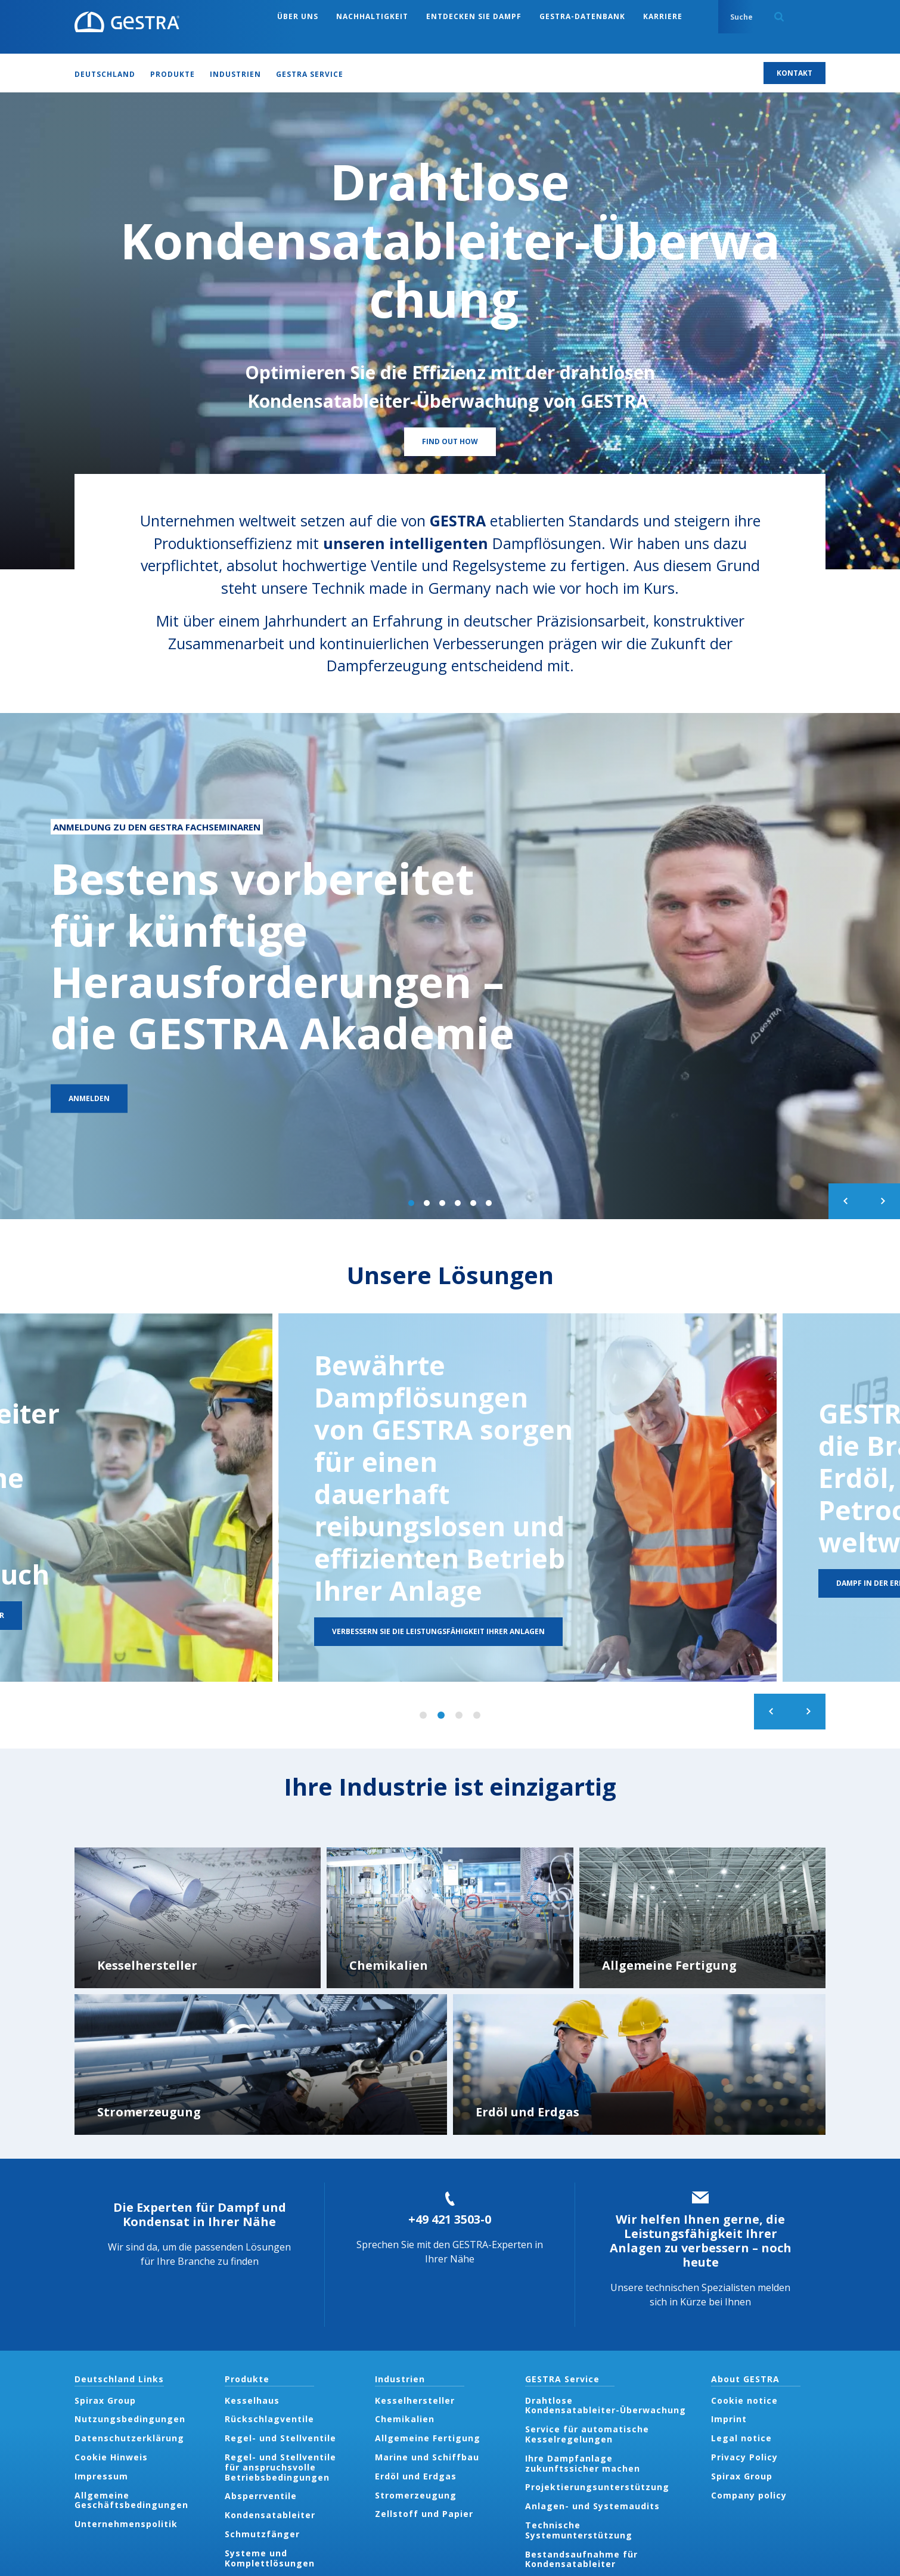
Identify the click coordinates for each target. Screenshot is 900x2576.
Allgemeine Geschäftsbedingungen (131, 2500)
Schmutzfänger (262, 2534)
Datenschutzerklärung (129, 2438)
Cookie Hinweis (111, 2457)
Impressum (101, 2476)
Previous (846, 1201)
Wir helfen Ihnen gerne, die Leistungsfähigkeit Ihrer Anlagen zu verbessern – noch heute (701, 2240)
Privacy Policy (744, 2457)
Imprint (729, 2419)
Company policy (749, 2495)
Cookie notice (744, 2400)
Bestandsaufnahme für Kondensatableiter (581, 2559)
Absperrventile (261, 2495)
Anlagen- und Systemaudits (592, 2506)
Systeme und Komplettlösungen (270, 2558)
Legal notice (741, 2438)
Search (779, 16)
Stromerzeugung (416, 2495)
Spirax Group (105, 2400)
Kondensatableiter (270, 2515)
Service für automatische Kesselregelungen (587, 2434)
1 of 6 (411, 1203)
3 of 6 (442, 1203)
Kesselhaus (252, 2400)
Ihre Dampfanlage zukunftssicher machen (582, 2463)
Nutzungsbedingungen (130, 2419)
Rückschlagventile (269, 2419)
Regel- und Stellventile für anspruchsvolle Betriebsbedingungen (280, 2467)
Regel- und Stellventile (280, 2438)
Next (882, 1201)
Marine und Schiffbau (427, 2457)
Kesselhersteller (415, 2400)
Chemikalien (405, 2419)
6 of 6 (489, 1203)
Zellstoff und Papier (424, 2513)
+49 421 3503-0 (449, 2219)
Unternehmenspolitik (126, 2523)
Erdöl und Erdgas (416, 2476)
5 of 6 (473, 1203)
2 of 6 (427, 1203)
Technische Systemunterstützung (578, 2530)
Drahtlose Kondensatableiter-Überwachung (607, 2405)
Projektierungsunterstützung (597, 2487)
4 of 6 (458, 1203)
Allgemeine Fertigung (427, 2438)
